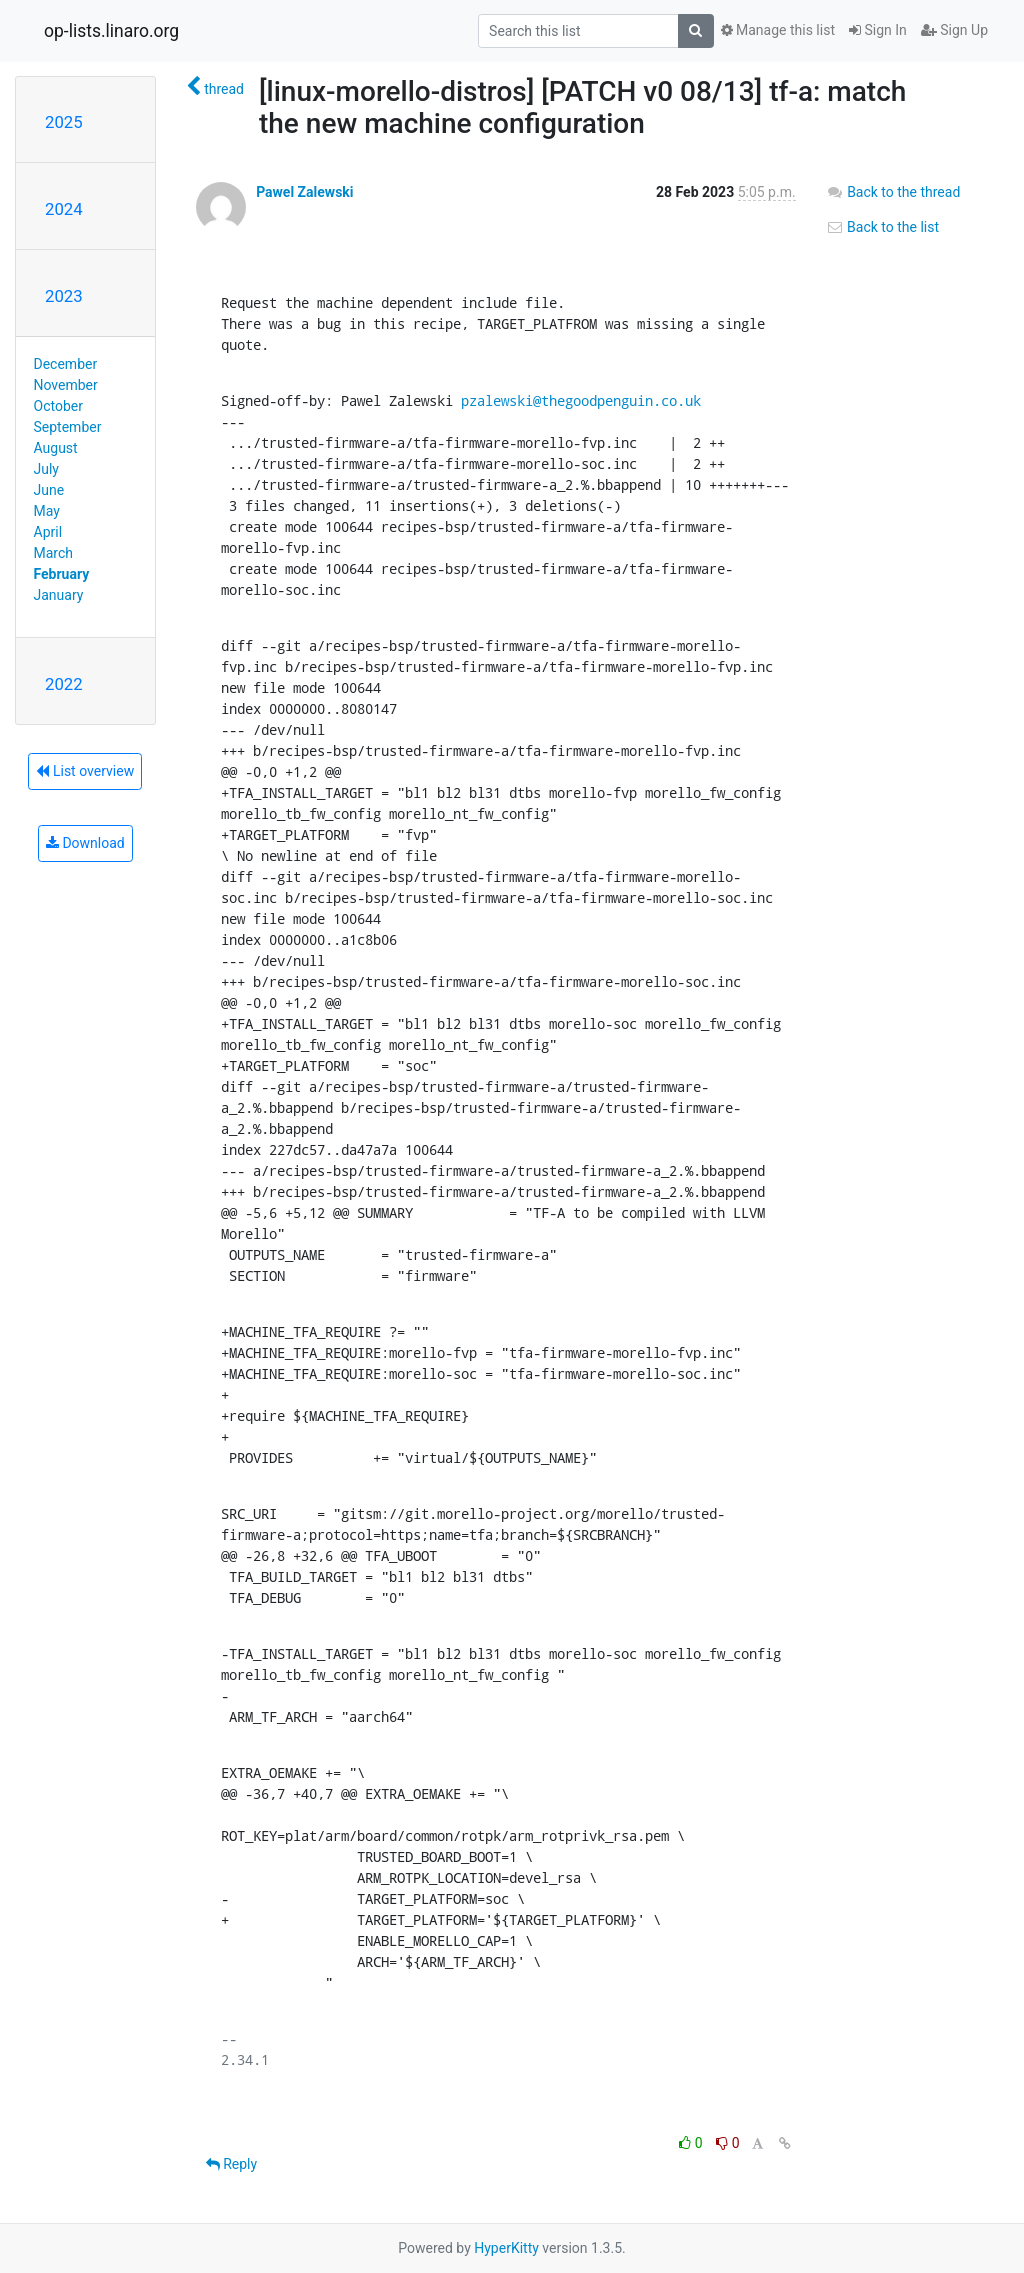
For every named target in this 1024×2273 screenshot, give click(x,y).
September (68, 427)
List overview (85, 771)
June (49, 490)
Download (85, 843)
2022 (64, 684)
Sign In (878, 30)
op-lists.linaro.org (111, 31)
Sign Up (954, 30)
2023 (64, 296)
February (62, 574)
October (58, 406)
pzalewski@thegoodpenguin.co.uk (581, 400)
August (56, 448)
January (59, 595)
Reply (231, 2164)
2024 (64, 209)
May (47, 511)
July (46, 469)
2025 (64, 122)
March (54, 553)
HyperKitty (506, 2248)
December (66, 364)
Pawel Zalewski (304, 192)
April (48, 532)
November (66, 385)
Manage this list (778, 30)
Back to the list (882, 227)
